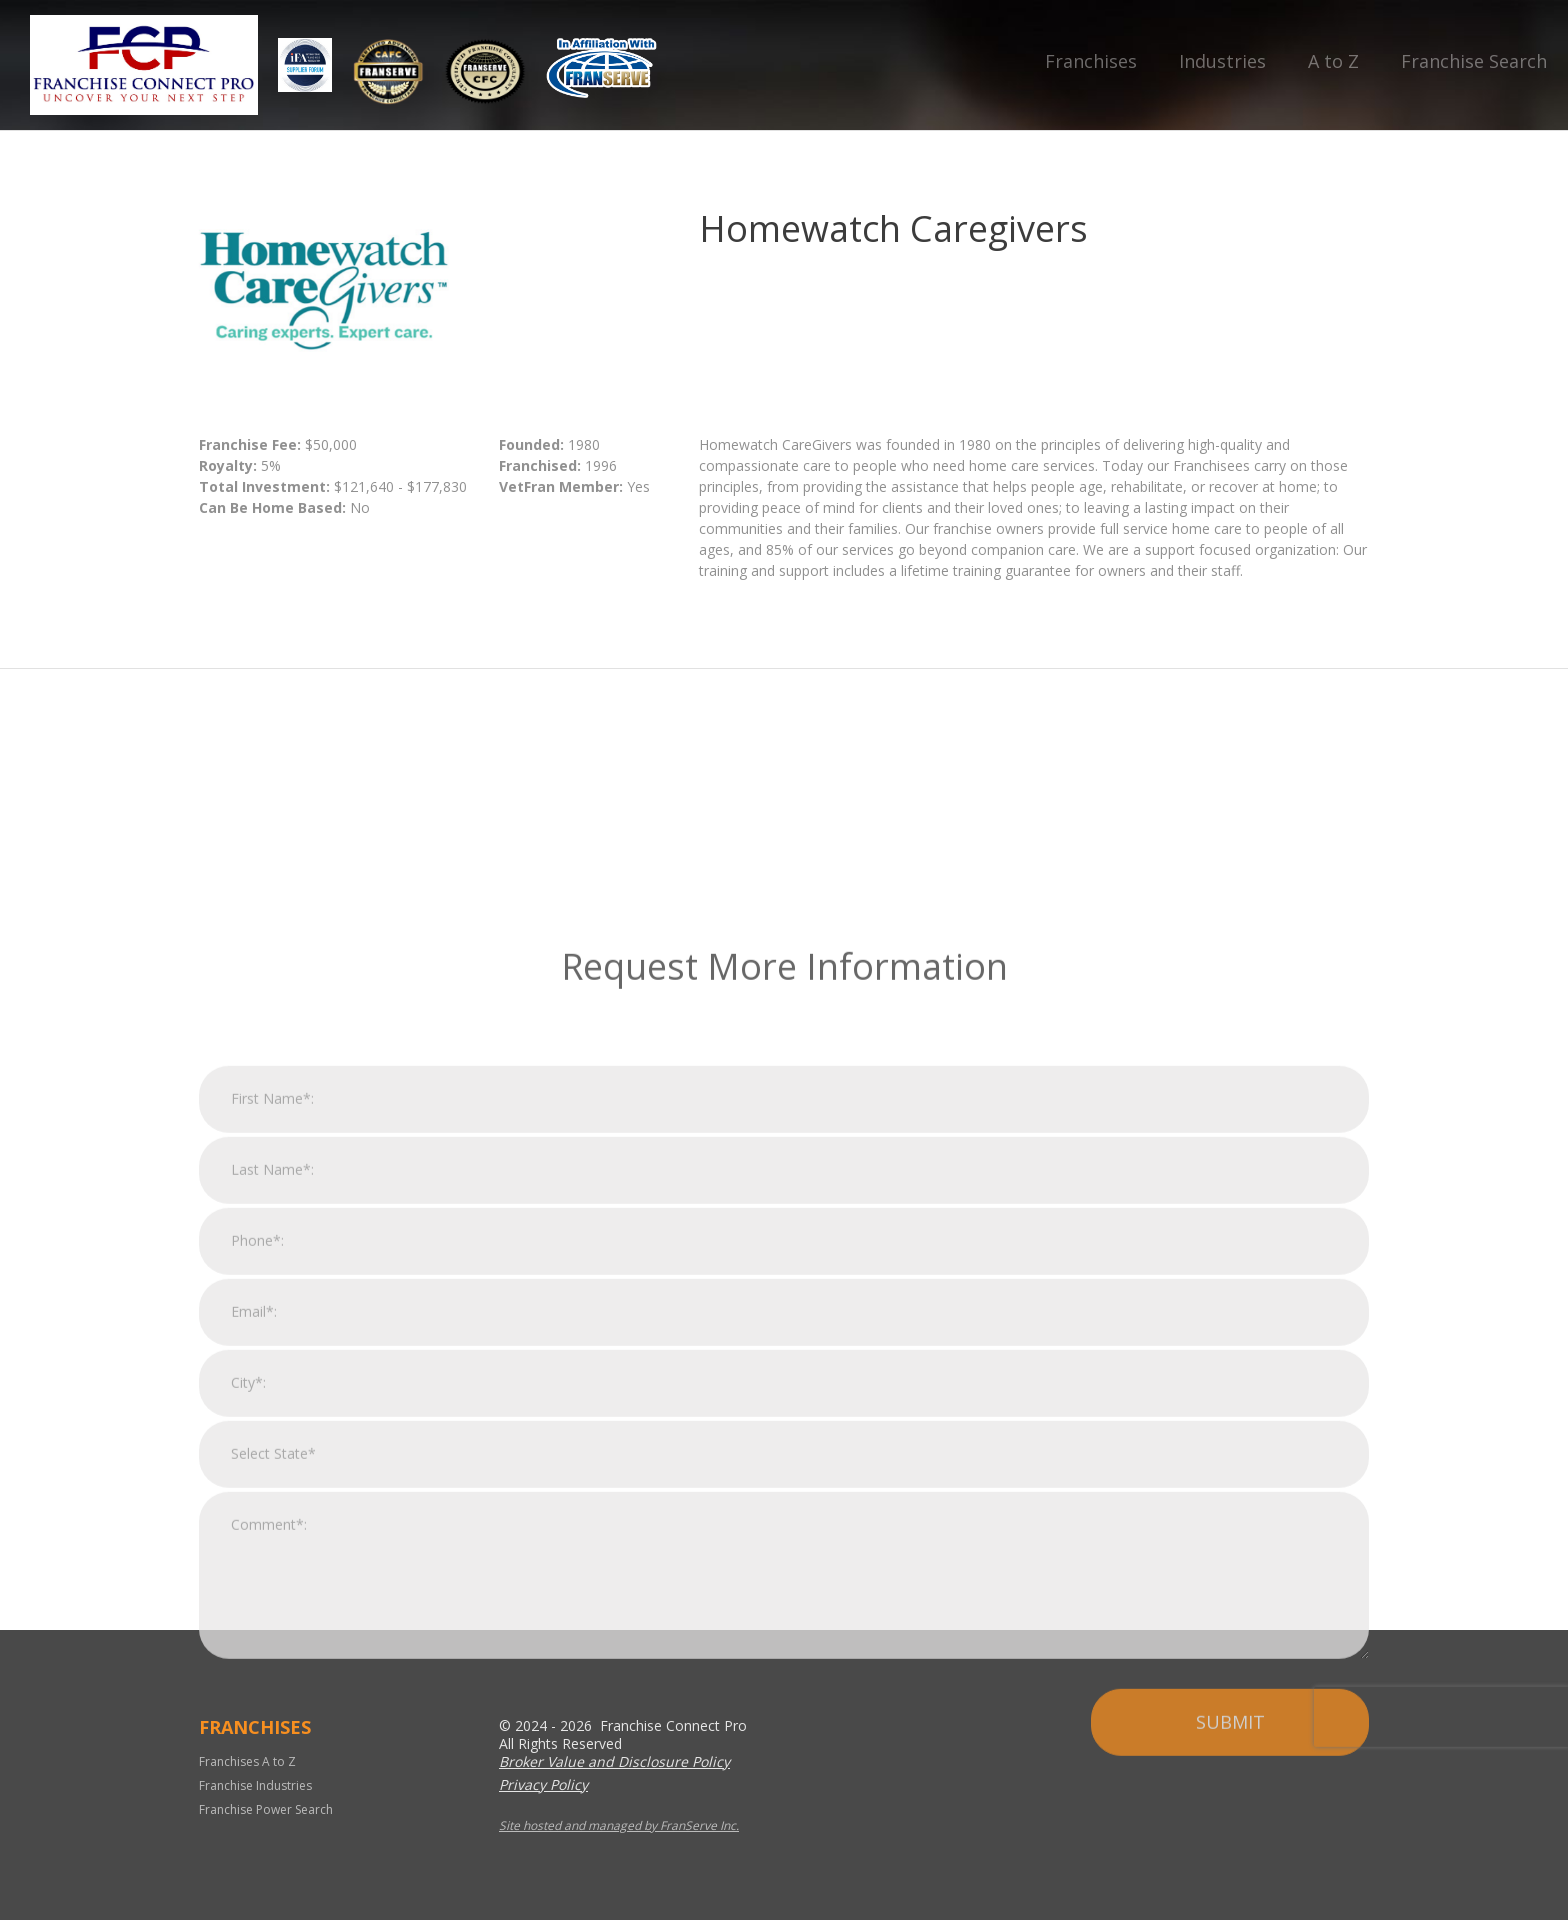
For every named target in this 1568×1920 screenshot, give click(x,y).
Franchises (1091, 61)
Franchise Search (1474, 61)
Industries (1222, 61)
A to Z (1333, 61)
